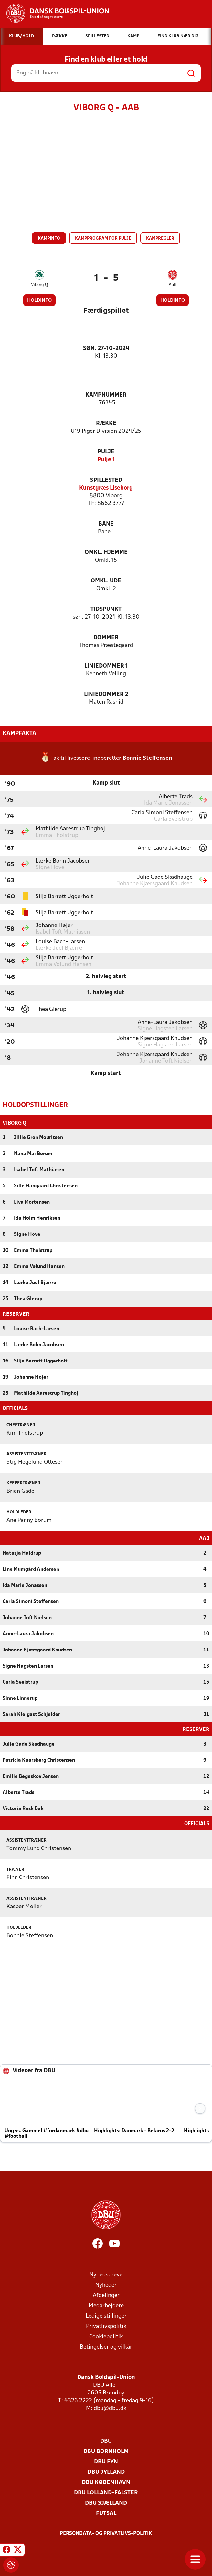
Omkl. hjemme (106, 552)
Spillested (106, 480)
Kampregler (160, 238)
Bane (106, 524)
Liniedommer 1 (106, 666)
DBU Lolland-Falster (106, 2492)
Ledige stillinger (106, 2315)
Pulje (106, 452)
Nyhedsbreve (106, 2274)
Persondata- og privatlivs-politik (106, 2533)
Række (106, 423)
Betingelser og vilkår (106, 2346)
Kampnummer (106, 395)
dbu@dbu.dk (110, 2408)
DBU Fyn (106, 2461)
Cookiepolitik (106, 2336)
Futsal (106, 2513)
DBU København (106, 2482)
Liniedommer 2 (106, 694)
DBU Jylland (106, 2471)
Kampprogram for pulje (103, 238)
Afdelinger (106, 2295)
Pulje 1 (106, 459)
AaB (172, 285)
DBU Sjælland (106, 2502)
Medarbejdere (106, 2305)
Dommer (106, 637)
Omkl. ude (106, 581)
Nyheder (106, 2284)
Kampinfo (49, 238)
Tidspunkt (106, 609)
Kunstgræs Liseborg (106, 488)
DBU (106, 2440)
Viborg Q (39, 285)
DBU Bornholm (106, 2451)
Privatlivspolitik (106, 2326)
